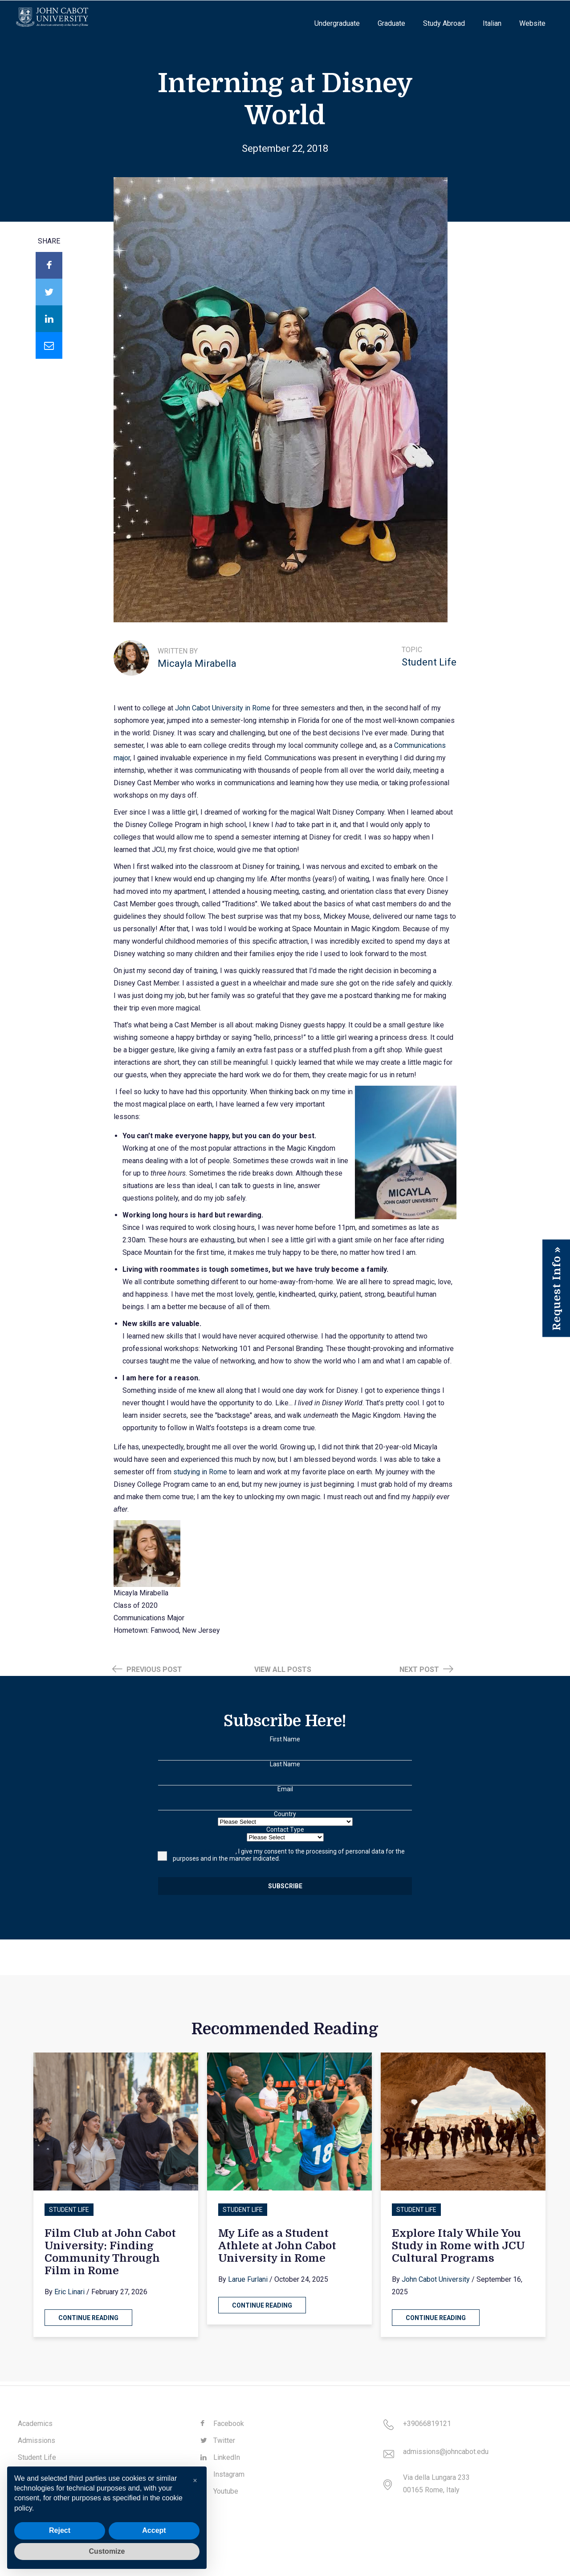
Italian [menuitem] (492, 23)
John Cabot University (436, 2279)
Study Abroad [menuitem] (444, 23)
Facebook (222, 2423)
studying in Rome (200, 1472)
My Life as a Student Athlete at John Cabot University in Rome (277, 2245)
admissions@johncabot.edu (446, 2451)
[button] (195, 2481)
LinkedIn (220, 2457)
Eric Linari (69, 2292)
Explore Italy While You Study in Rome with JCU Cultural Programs (458, 2245)
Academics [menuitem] (35, 2423)
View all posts (282, 1669)
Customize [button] (107, 2551)
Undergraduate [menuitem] (337, 23)
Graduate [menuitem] (391, 23)
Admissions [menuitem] (36, 2440)
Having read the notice (204, 1851)
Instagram (222, 2474)
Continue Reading (88, 2317)
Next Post (426, 1669)
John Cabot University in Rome (222, 708)
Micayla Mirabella (197, 663)
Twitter (217, 2440)
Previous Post (147, 1669)
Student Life (429, 662)
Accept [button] (154, 2530)
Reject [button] (59, 2530)
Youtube (219, 2491)
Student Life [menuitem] (37, 2457)
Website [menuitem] (532, 23)
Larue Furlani (248, 2279)
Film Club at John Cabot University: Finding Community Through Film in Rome (110, 2252)
